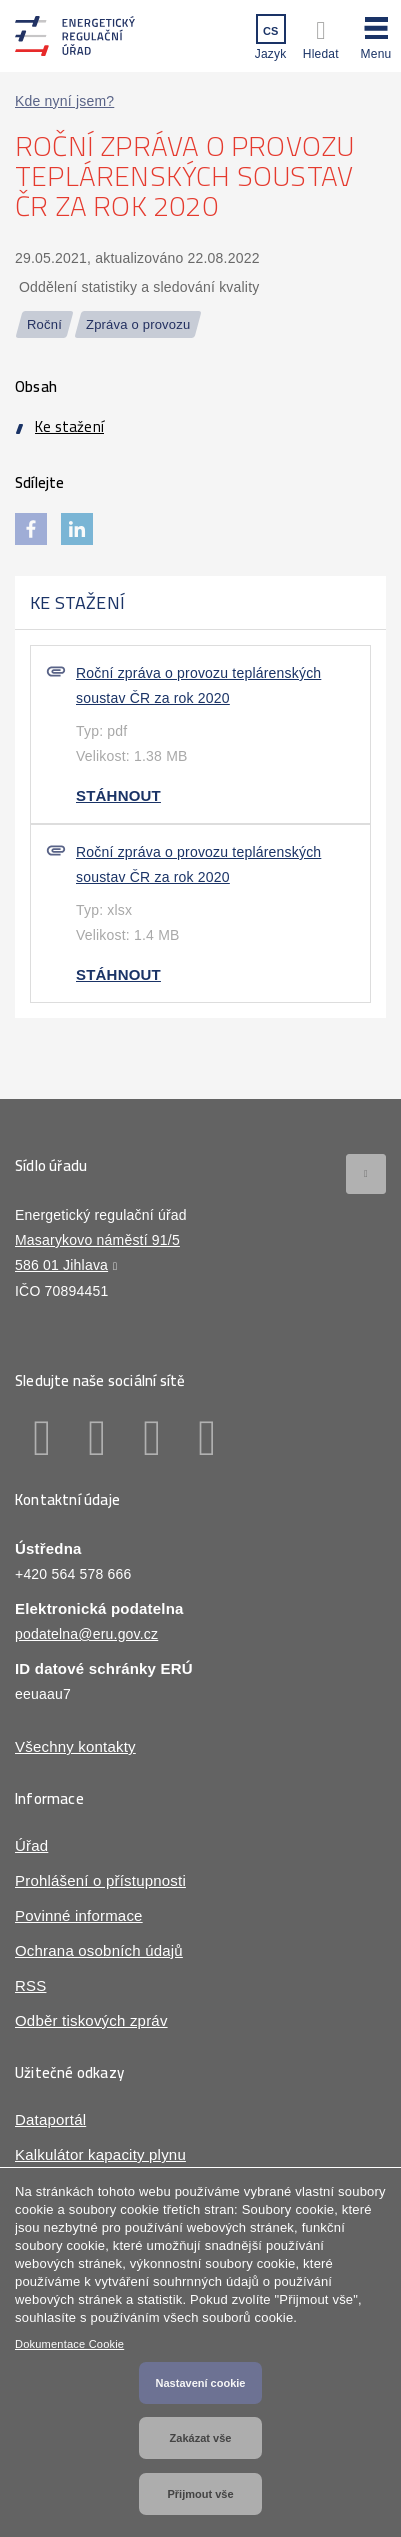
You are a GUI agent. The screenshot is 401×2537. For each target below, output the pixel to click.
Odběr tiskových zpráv (91, 2020)
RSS (30, 1985)
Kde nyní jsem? (64, 101)
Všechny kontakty (75, 1746)
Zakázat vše (201, 2438)
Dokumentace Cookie (69, 2344)
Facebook (42, 1438)
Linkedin (97, 1438)
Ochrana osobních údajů (99, 1950)
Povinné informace (79, 1915)
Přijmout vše (200, 2494)
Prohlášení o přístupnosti (100, 1880)
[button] (376, 35)
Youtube (207, 1438)
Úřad (31, 1845)
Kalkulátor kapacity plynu (100, 2154)
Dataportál (50, 2119)
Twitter (152, 1438)
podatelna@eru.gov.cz (86, 1634)
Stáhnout (118, 795)
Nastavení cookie (201, 2383)
